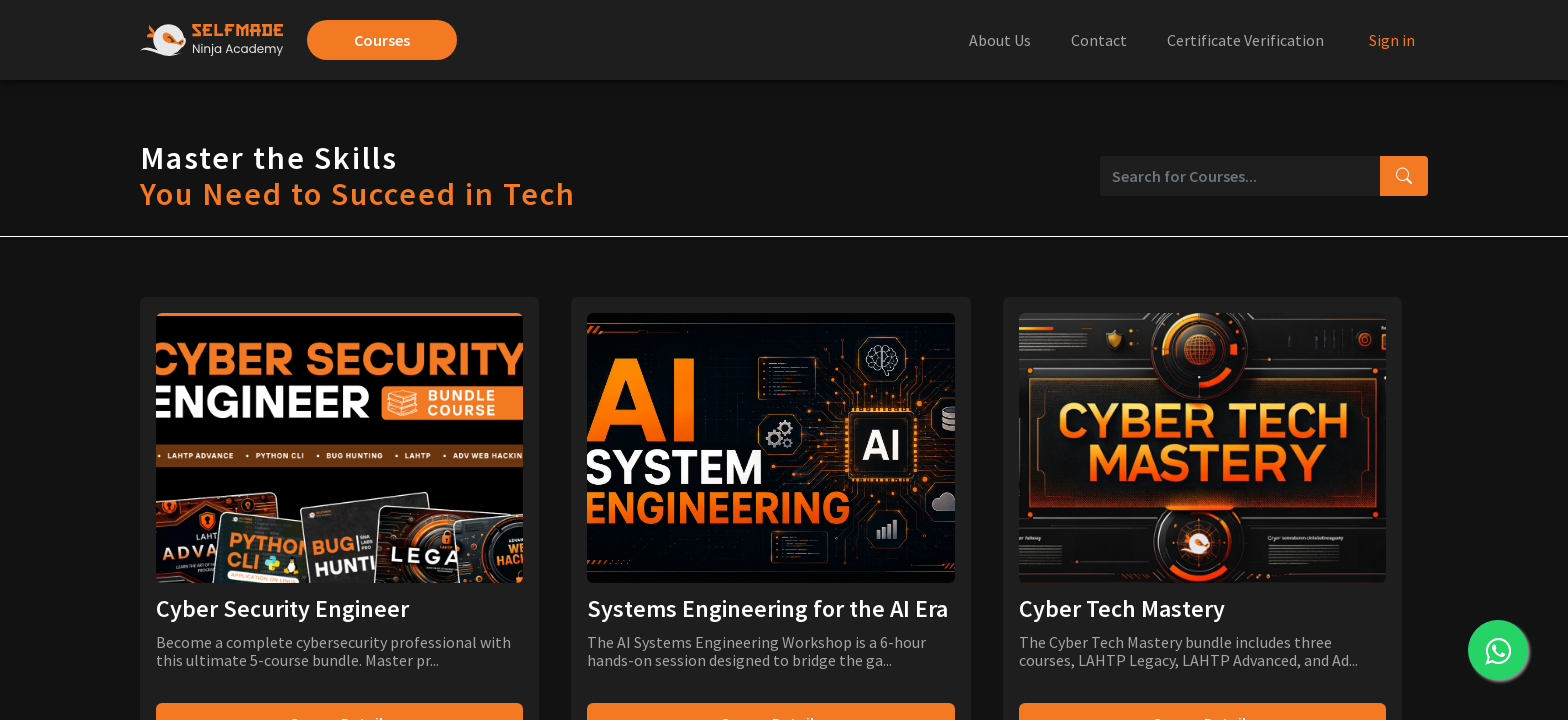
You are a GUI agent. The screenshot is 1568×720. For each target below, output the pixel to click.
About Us (1000, 40)
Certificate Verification (1245, 40)
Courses (382, 40)
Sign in (1392, 40)
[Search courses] (1404, 176)
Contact (1099, 40)
